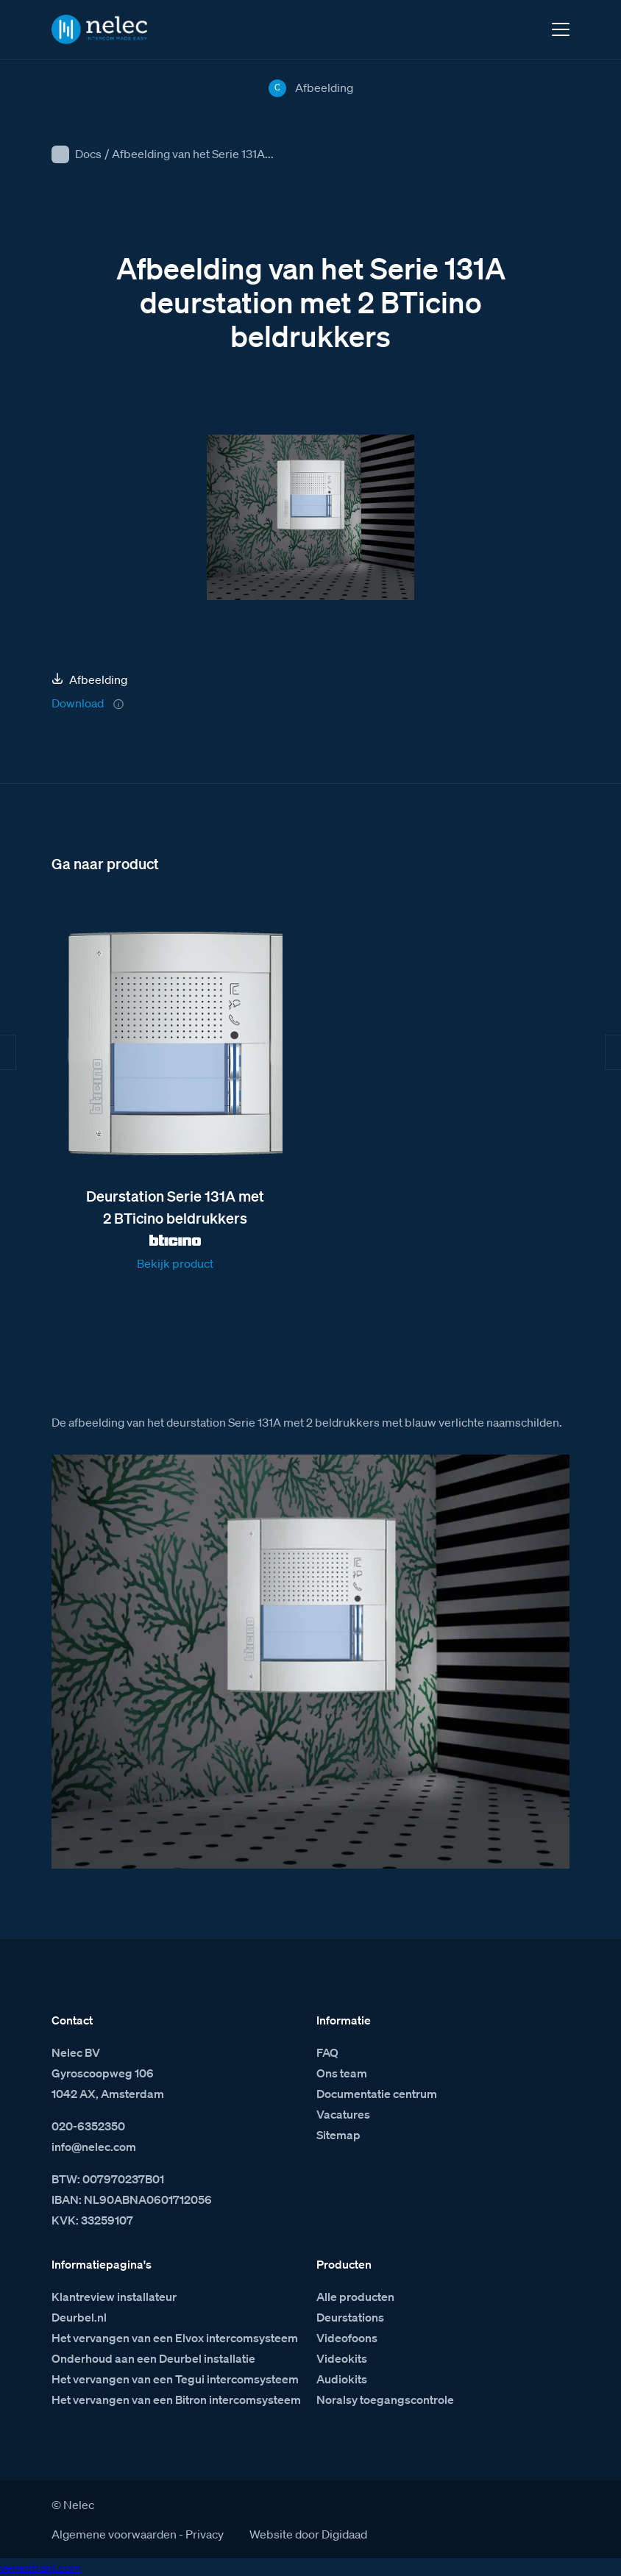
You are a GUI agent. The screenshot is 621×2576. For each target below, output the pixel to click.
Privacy (204, 2534)
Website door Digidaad (308, 2534)
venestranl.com (40, 2567)
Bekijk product (175, 1263)
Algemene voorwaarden (114, 2534)
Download (78, 703)
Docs (88, 153)
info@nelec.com (94, 2146)
